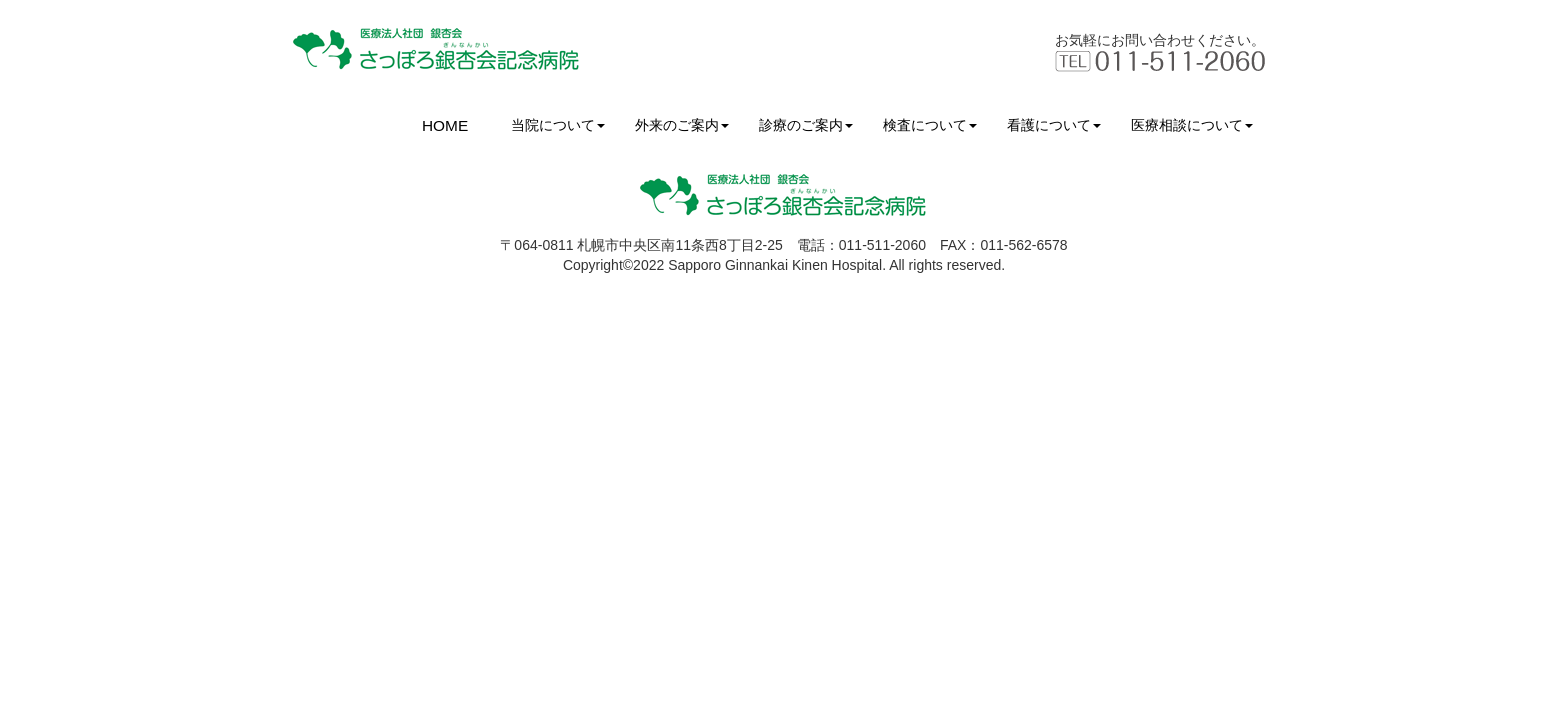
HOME (445, 125)
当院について (558, 125)
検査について (930, 125)
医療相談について (1192, 125)
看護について (1054, 125)
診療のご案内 (806, 125)
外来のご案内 (682, 125)
